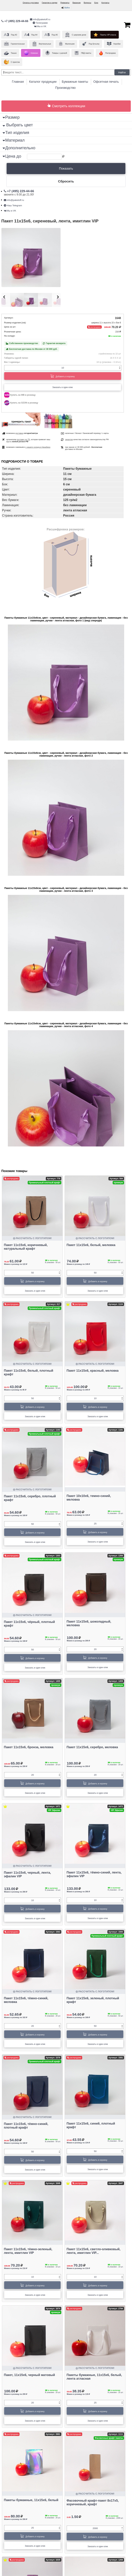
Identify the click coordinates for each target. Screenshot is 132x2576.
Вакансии (76, 3)
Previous (4, 297)
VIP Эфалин (54, 1810)
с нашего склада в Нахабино (38, 447)
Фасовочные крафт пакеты (109, 2438)
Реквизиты (64, 3)
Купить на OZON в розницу (24, 403)
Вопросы (87, 3)
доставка (19, 433)
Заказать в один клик (62, 387)
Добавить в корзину (65, 376)
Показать (66, 168)
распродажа (94, 327)
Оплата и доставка (31, 3)
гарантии (69, 439)
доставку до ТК (23, 439)
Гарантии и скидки (49, 3)
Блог (96, 3)
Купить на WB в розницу (23, 395)
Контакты (105, 3)
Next (58, 297)
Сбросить (66, 181)
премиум (118, 1182)
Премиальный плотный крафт (44, 1182)
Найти (122, 72)
